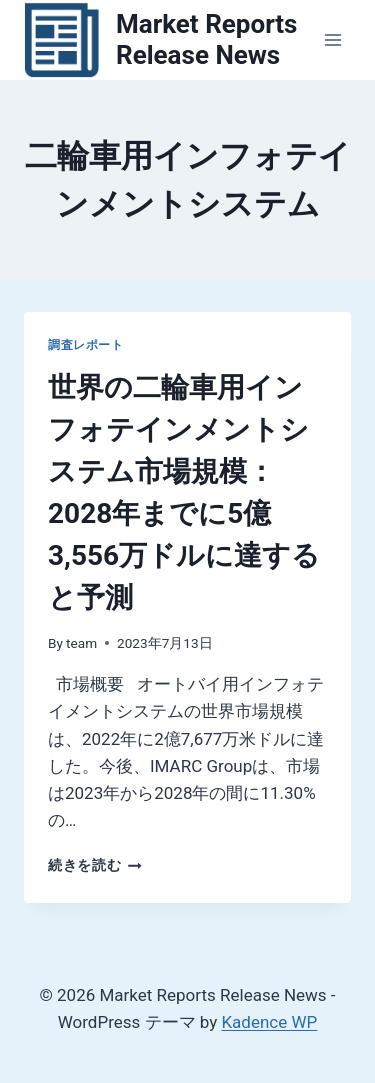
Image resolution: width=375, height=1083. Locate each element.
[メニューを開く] (332, 39)
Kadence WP (269, 1022)
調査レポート (86, 345)
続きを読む (95, 865)
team (81, 643)
